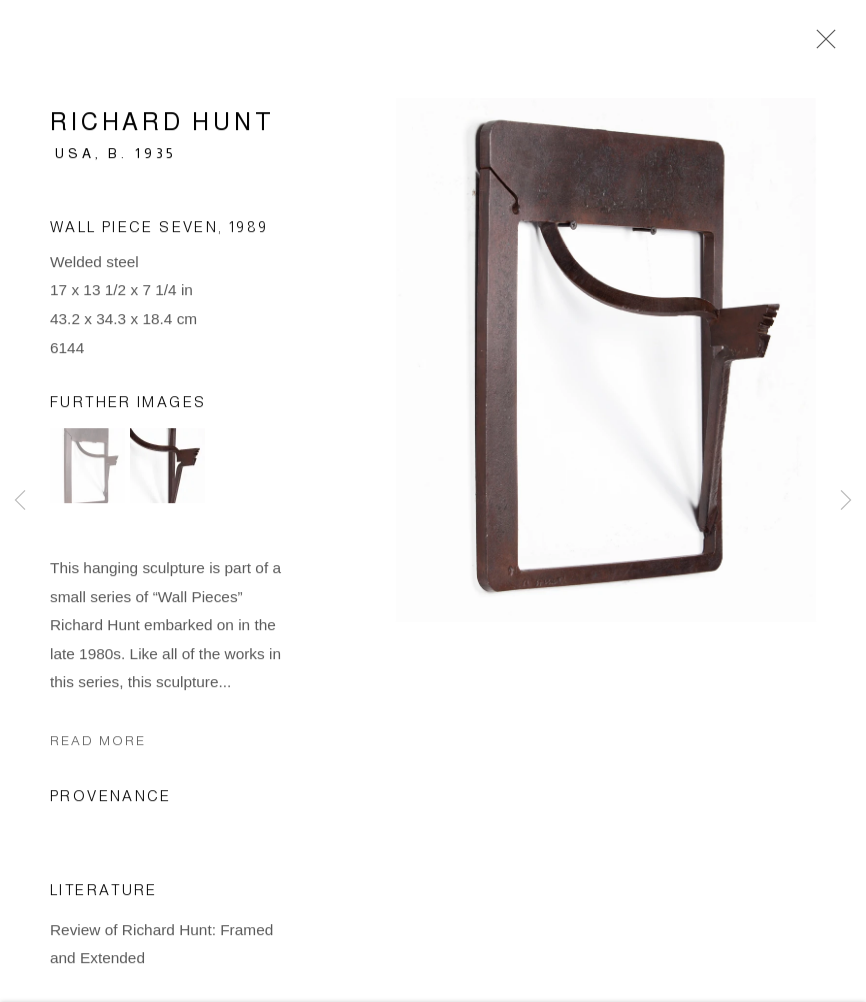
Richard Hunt (162, 124)
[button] (87, 468)
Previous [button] (20, 500)
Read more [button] (98, 743)
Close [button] (821, 45)
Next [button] (846, 500)
